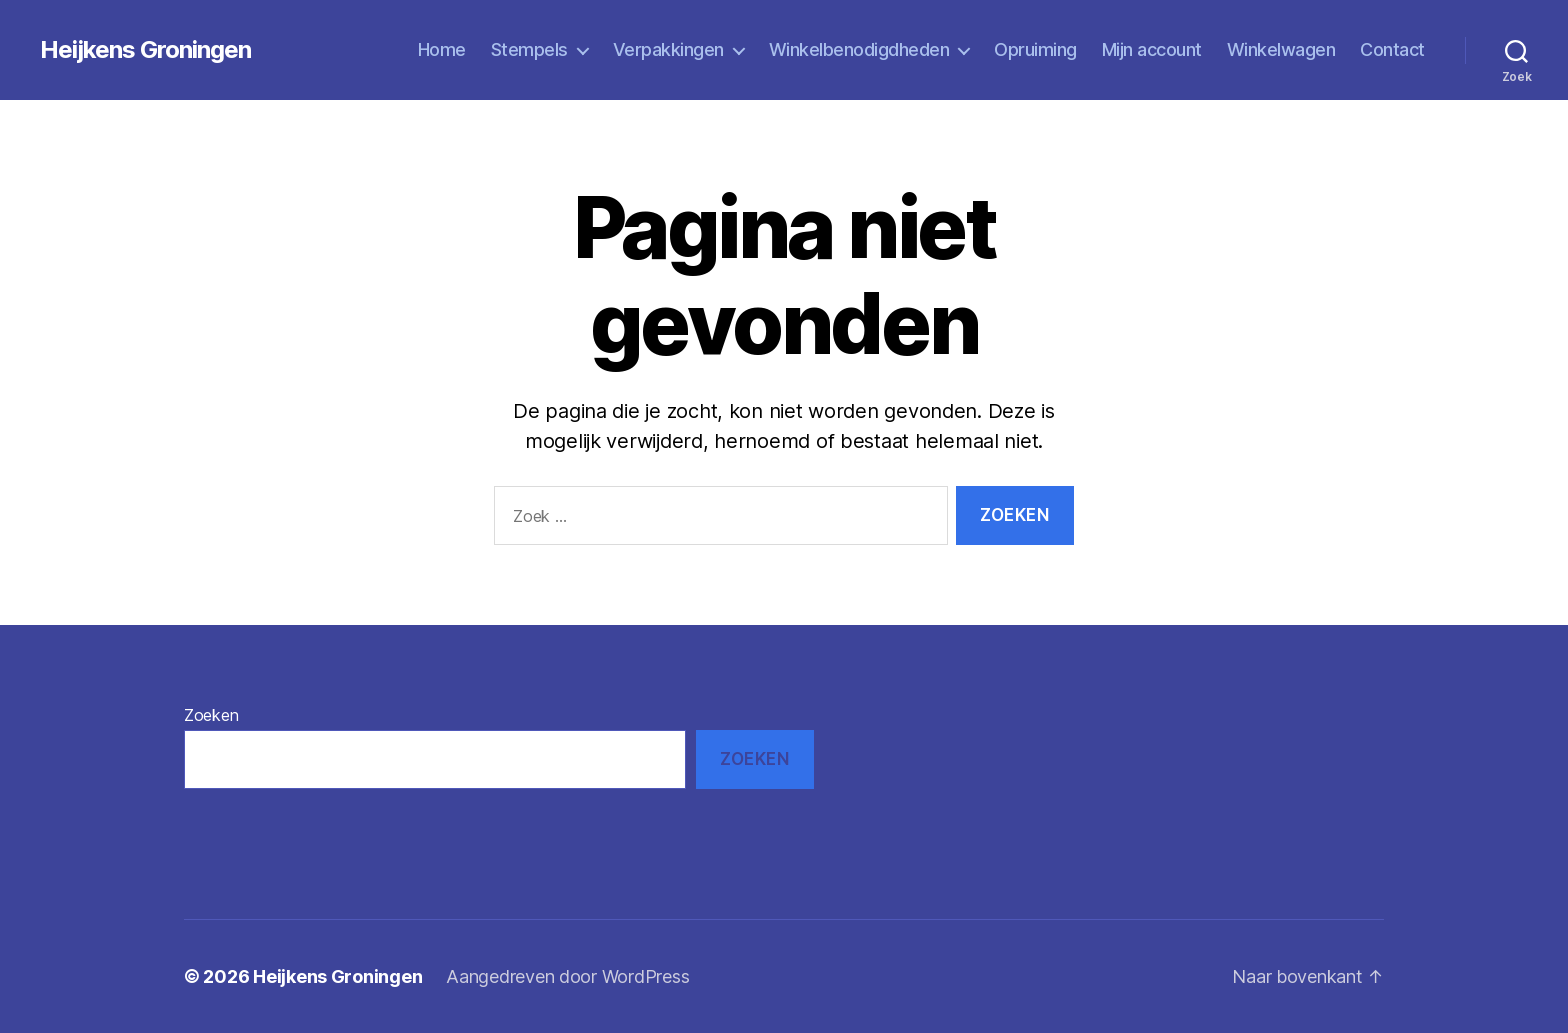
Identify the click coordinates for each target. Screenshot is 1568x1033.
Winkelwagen (1281, 49)
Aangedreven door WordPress (567, 976)
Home (442, 49)
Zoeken (211, 715)
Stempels (529, 49)
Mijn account (1152, 49)
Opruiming (1035, 49)
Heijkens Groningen (145, 50)
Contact (1392, 49)
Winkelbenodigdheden (859, 49)
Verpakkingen (668, 49)
